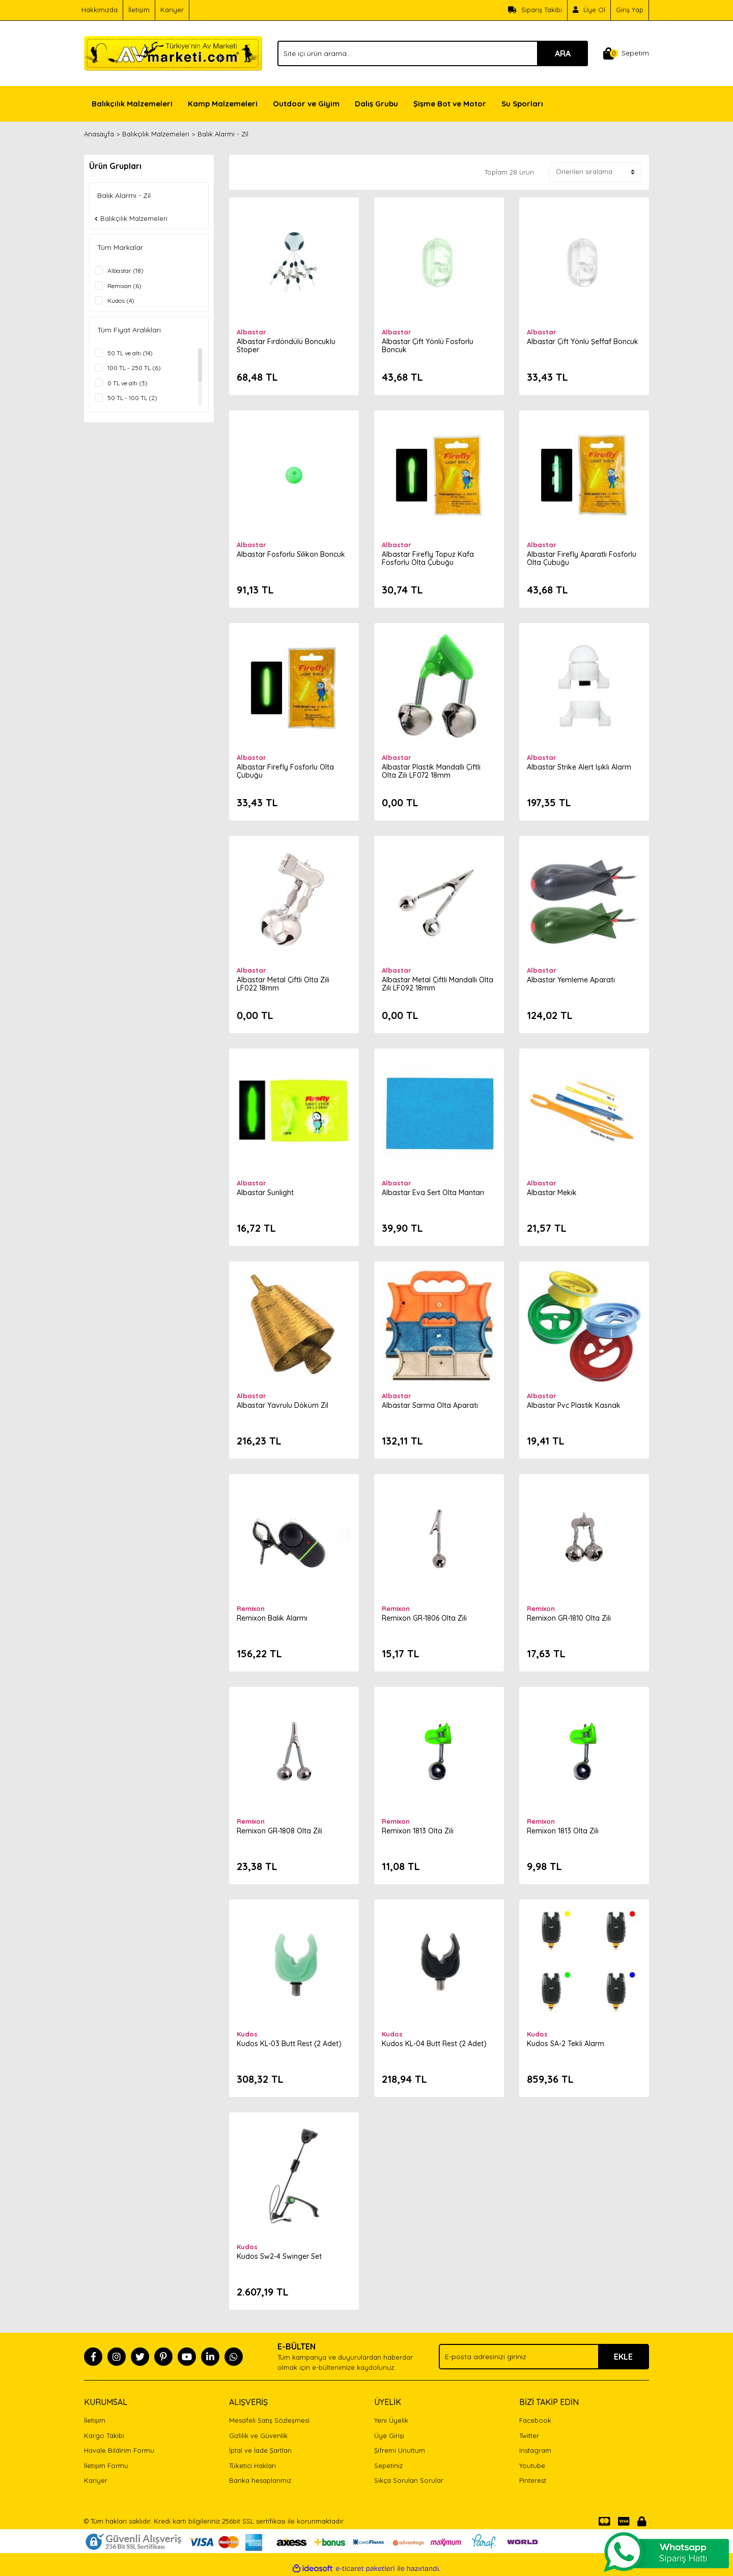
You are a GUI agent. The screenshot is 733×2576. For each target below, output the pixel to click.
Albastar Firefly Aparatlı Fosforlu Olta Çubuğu (581, 558)
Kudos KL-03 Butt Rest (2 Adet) (289, 2043)
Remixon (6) (124, 286)
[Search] (432, 53)
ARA (563, 53)
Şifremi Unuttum (399, 2450)
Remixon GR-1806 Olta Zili (424, 1618)
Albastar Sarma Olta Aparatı (430, 1405)
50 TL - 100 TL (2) (132, 398)
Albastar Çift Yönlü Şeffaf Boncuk (582, 341)
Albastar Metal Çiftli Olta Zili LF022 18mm (283, 984)
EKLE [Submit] (623, 2357)
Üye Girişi (389, 2435)
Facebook (535, 2420)
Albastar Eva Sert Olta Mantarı (433, 1192)
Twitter (529, 2435)
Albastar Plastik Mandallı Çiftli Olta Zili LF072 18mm (431, 771)
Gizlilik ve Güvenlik (258, 2435)
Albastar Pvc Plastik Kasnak (574, 1405)
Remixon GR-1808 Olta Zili (279, 1830)
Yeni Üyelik (391, 2420)
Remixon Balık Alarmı (272, 1618)
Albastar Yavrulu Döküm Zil (282, 1405)
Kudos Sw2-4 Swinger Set (279, 2256)
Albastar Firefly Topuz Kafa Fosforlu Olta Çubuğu (428, 558)
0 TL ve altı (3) (127, 383)
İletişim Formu (106, 2465)
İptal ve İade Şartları (260, 2450)
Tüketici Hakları (252, 2465)
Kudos (247, 2034)
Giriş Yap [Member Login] (629, 10)
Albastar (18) (125, 270)
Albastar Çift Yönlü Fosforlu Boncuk (427, 345)
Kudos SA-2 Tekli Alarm (565, 2043)
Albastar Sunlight (265, 1192)
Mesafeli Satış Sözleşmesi (269, 2420)
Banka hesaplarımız (260, 2480)
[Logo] (173, 52)
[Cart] (626, 53)
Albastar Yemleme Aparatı (571, 979)
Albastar (251, 332)
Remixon (251, 1608)
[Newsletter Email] (544, 2356)
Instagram (535, 2450)
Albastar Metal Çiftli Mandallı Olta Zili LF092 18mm (437, 984)
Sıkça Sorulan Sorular (408, 2480)
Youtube (532, 2465)
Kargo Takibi (104, 2435)
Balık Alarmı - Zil (223, 134)
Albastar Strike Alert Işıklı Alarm (579, 767)
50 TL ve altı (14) (130, 353)
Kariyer (172, 10)
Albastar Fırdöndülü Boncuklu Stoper (286, 345)
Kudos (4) (120, 300)
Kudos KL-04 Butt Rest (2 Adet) (434, 2043)
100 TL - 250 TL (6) (134, 368)
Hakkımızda (99, 10)
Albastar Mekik (552, 1192)
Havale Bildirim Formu (119, 2450)
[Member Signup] (589, 10)
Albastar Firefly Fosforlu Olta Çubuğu (285, 771)
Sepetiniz (388, 2465)
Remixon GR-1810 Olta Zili (569, 1618)
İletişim (139, 10)
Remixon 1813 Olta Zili (418, 1830)
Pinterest (532, 2480)
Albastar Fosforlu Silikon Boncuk (291, 554)
